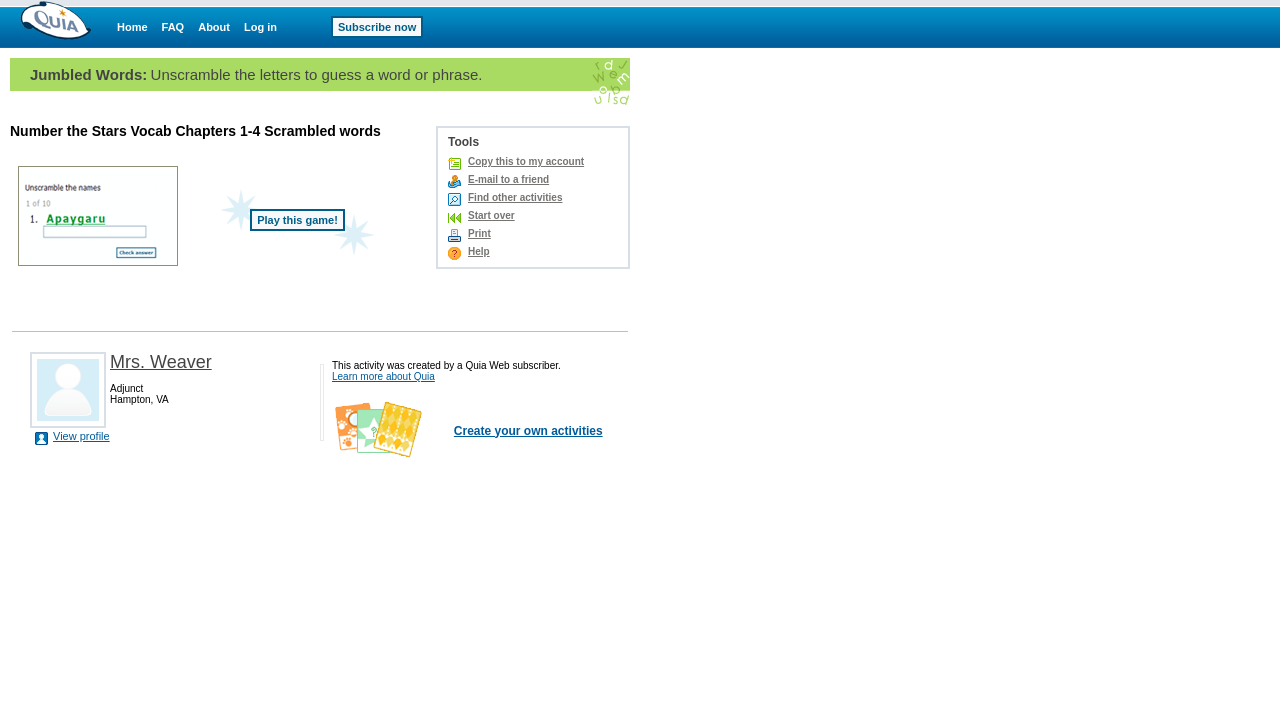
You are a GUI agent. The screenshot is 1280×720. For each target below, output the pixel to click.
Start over (491, 215)
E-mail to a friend (508, 179)
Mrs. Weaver (161, 362)
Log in (260, 27)
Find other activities (515, 197)
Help (479, 251)
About (214, 27)
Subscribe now (377, 27)
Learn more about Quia (383, 376)
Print (479, 233)
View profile (81, 436)
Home (132, 27)
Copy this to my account (526, 161)
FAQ (173, 27)
